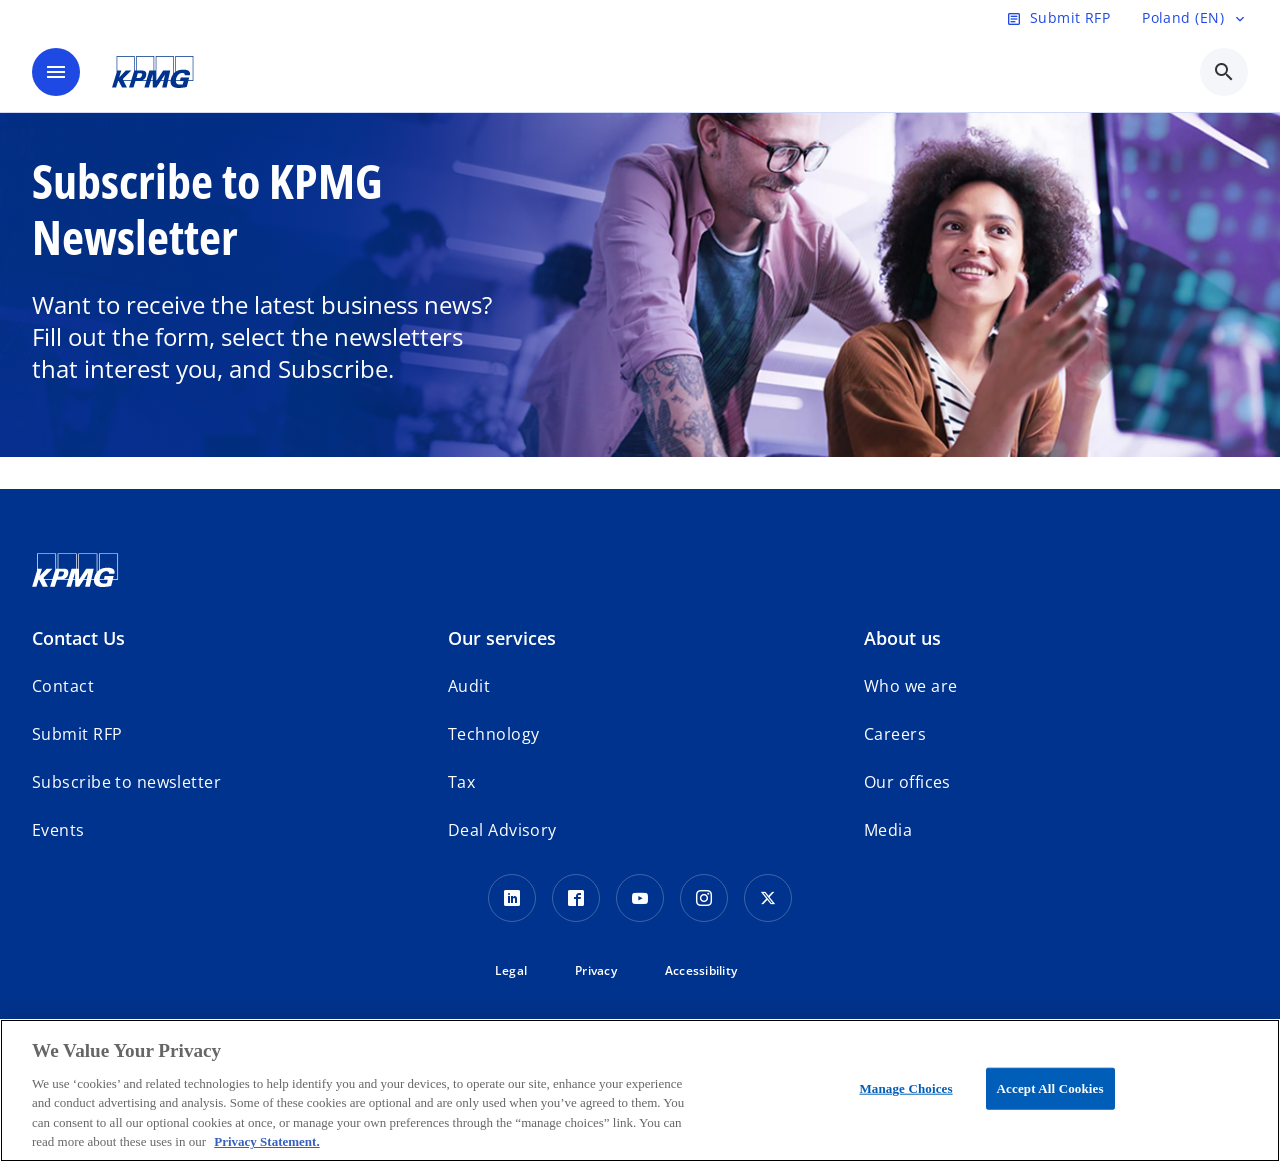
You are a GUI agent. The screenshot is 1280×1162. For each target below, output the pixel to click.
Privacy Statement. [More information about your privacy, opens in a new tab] (266, 1141)
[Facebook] (576, 898)
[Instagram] (704, 898)
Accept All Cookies (1050, 1088)
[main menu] (56, 72)
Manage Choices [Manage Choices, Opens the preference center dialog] (905, 1088)
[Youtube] (640, 898)
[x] (768, 898)
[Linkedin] (512, 898)
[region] (640, 1090)
